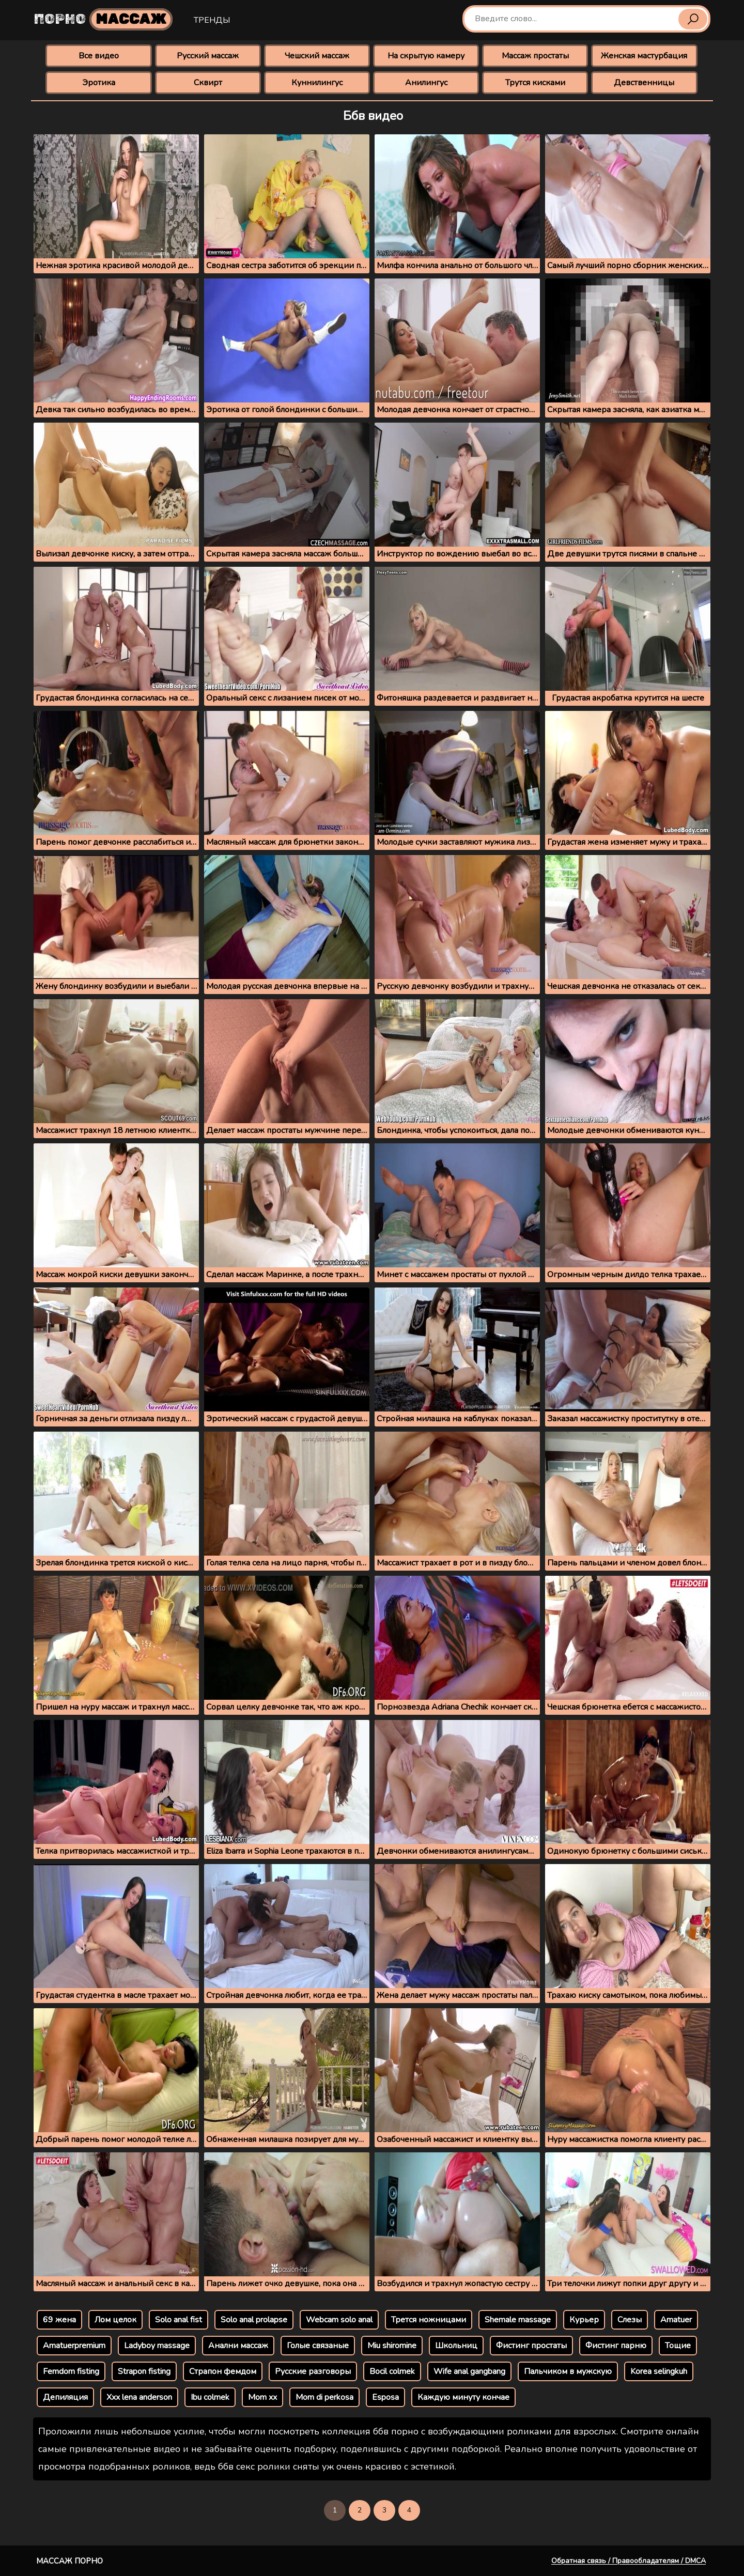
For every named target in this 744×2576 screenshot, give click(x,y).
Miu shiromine (391, 2345)
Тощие (678, 2345)
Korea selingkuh (658, 2371)
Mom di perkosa (324, 2397)
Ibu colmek (210, 2397)
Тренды (212, 20)
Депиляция (65, 2397)
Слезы (629, 2319)
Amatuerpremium (74, 2345)
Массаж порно (69, 2561)
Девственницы (644, 82)
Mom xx (262, 2397)
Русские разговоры (313, 2371)
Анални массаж (238, 2345)
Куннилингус (317, 82)
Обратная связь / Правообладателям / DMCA (628, 2561)
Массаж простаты (535, 55)
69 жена (59, 2319)
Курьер (584, 2319)
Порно (103, 19)
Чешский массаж (317, 55)
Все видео (99, 55)
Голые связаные (318, 2345)
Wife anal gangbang (469, 2371)
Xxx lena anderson (139, 2397)
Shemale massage (518, 2319)
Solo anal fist (178, 2319)
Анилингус (426, 82)
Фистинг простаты (531, 2345)
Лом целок (115, 2319)
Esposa (385, 2397)
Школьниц (456, 2345)
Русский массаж (208, 55)
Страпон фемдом (222, 2371)
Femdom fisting (71, 2371)
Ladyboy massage (157, 2345)
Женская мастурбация (644, 55)
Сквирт (208, 82)
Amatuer (676, 2319)
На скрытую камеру (426, 55)
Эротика (98, 82)
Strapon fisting (144, 2371)
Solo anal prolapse (254, 2319)
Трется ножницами (428, 2319)
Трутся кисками (535, 82)
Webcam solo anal (339, 2319)
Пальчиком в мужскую (568, 2371)
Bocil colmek (392, 2371)
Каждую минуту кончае (463, 2397)
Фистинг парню (615, 2345)
